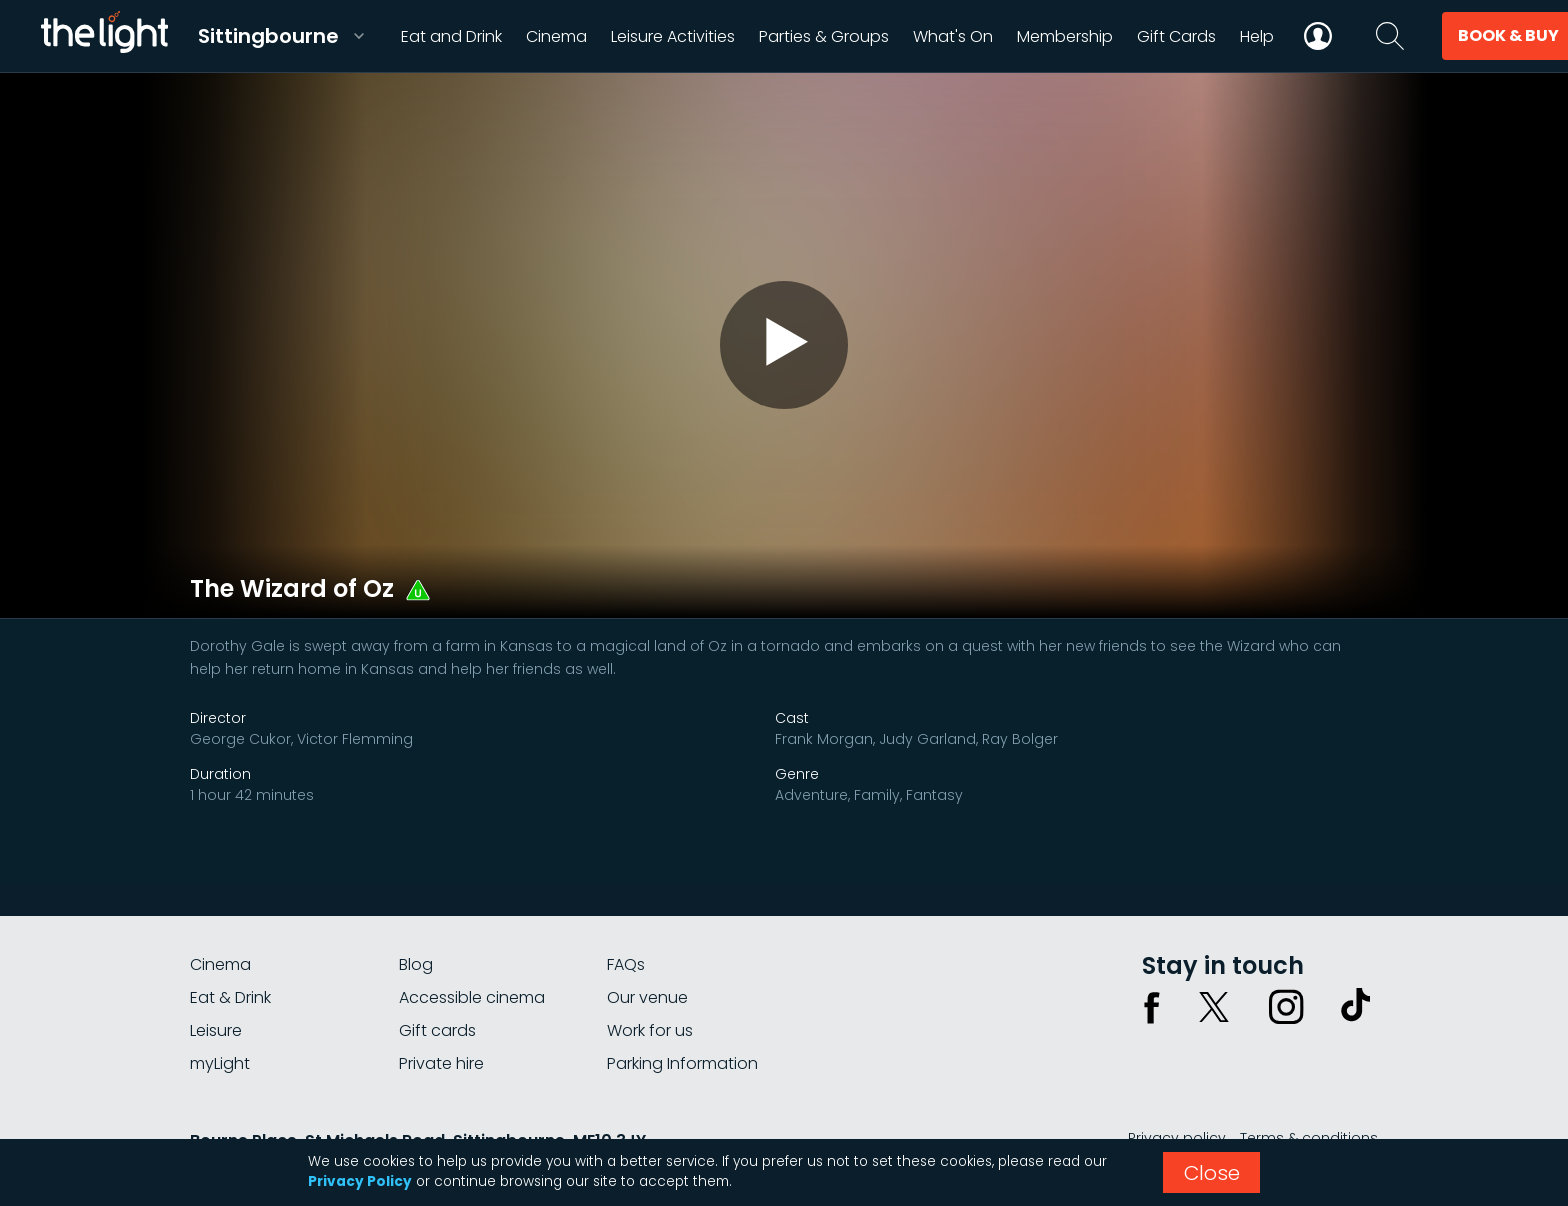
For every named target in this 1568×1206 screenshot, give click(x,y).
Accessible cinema (472, 997)
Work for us (650, 1030)
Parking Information (682, 1063)
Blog (416, 964)
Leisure (216, 1030)
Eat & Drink (230, 997)
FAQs (626, 964)
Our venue (647, 997)
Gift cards (437, 1030)
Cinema (220, 964)
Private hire (441, 1063)
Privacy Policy (360, 1181)
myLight (220, 1063)
